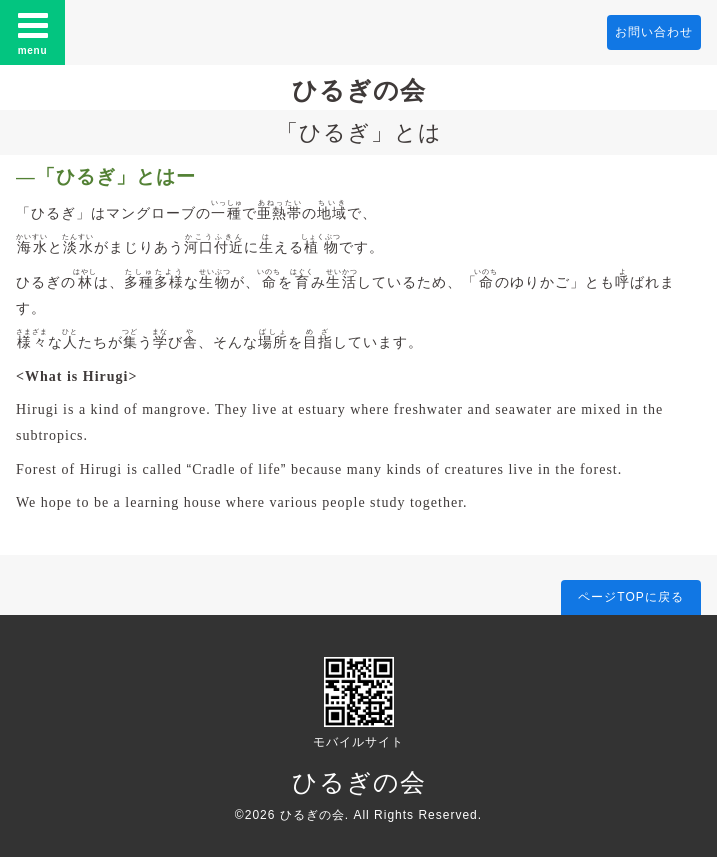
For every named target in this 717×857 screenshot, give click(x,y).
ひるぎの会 (359, 90)
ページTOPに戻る (630, 597)
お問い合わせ (654, 32)
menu (33, 32)
